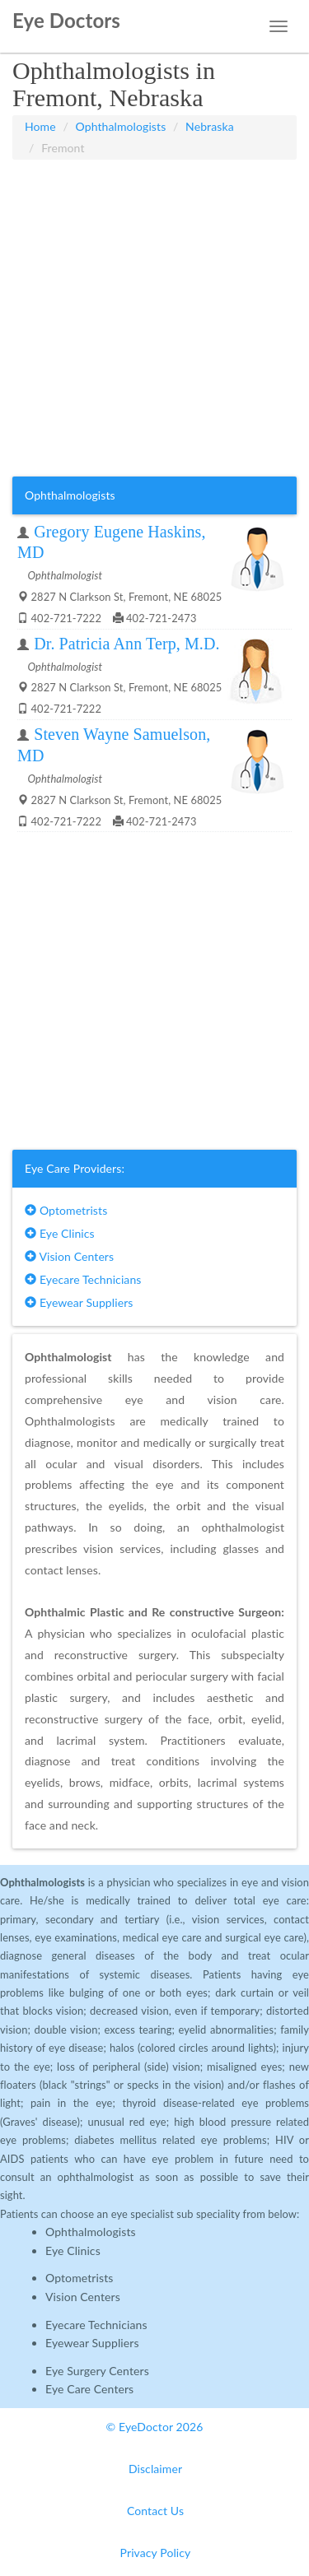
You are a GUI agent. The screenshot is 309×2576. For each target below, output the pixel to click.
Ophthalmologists (121, 126)
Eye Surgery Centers (97, 2371)
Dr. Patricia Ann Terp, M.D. (126, 644)
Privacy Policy (155, 2553)
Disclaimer (155, 2469)
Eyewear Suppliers (79, 1302)
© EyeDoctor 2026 (155, 2427)
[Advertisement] (154, 318)
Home (40, 126)
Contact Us (155, 2511)
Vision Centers (69, 1256)
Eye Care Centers (89, 2389)
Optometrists (66, 1210)
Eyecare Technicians (83, 1279)
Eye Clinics (60, 1233)
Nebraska (209, 126)
